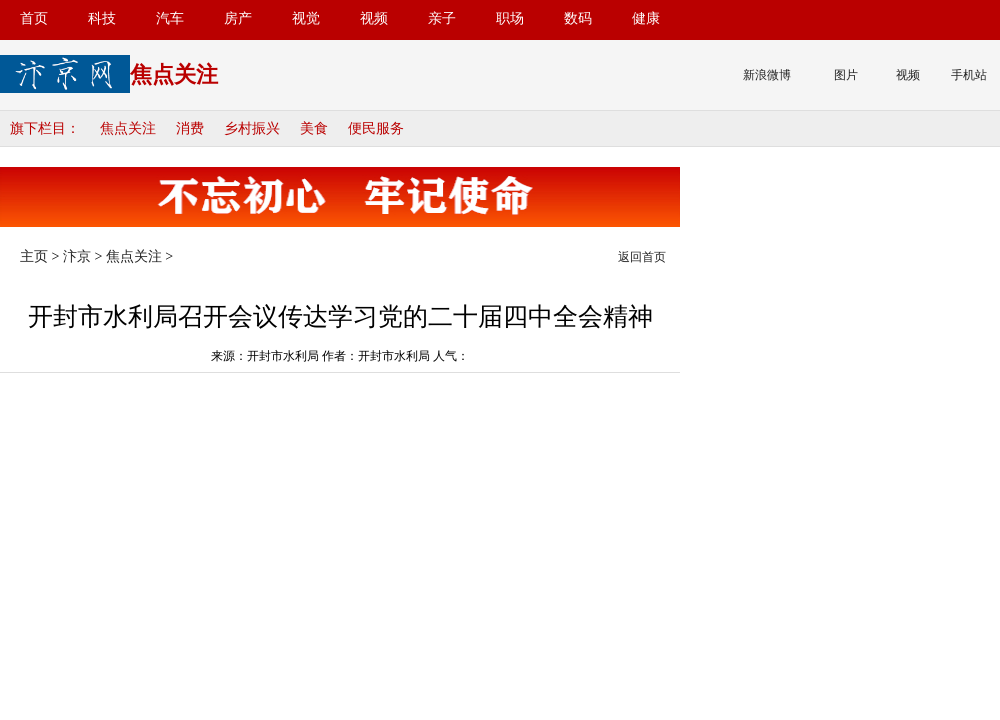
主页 (34, 256)
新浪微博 (767, 75)
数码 (578, 18)
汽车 (170, 18)
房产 (238, 18)
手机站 (969, 75)
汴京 (77, 256)
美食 (314, 128)
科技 (102, 18)
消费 (190, 128)
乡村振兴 (252, 128)
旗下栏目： (45, 128)
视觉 (306, 18)
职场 (510, 18)
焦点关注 (128, 128)
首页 (34, 18)
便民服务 (376, 128)
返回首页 (642, 257)
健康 (646, 18)
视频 (374, 18)
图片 (846, 75)
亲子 (442, 18)
